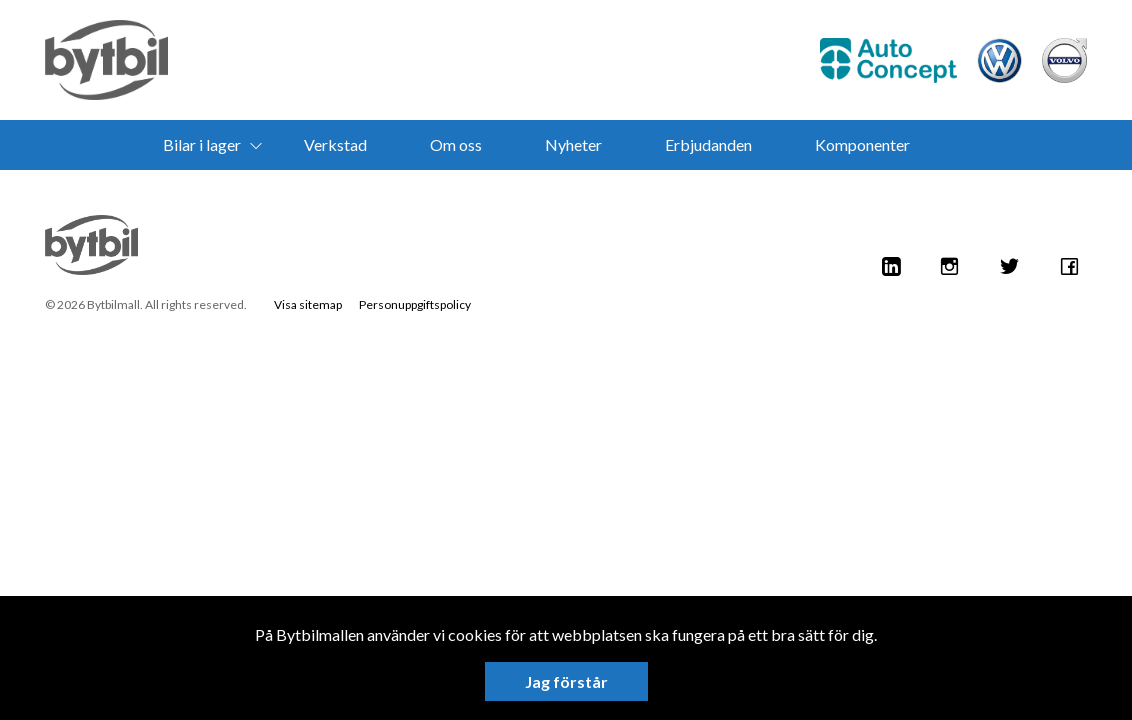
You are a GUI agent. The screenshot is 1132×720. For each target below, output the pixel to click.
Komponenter (862, 144)
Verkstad (335, 144)
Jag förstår (566, 681)
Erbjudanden (708, 144)
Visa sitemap (308, 304)
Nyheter (573, 144)
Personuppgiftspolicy (415, 304)
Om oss (456, 144)
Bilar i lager (202, 144)
